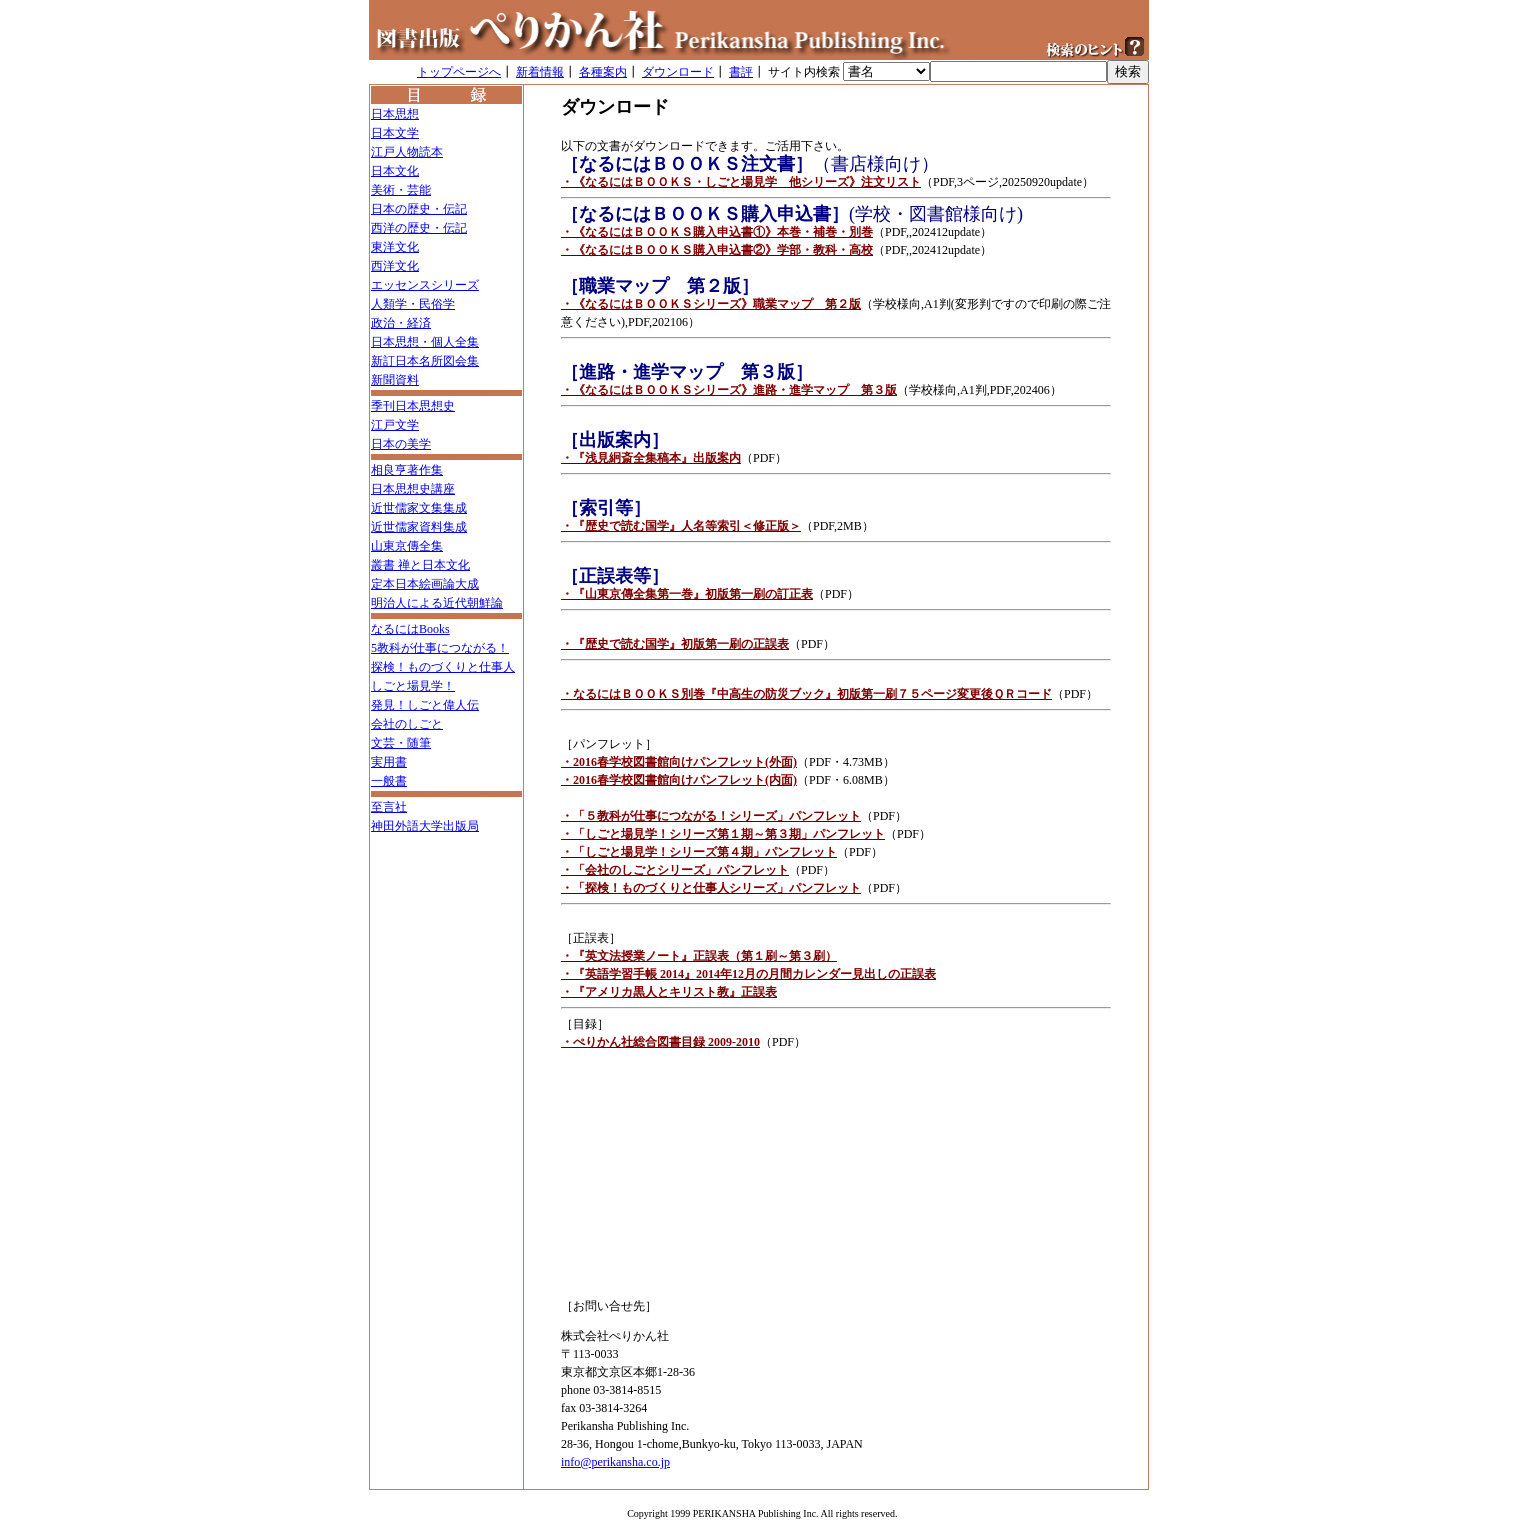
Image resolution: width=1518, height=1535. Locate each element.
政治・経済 (401, 323)
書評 (741, 72)
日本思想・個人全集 (425, 342)
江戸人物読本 (407, 152)
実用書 (389, 762)
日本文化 (395, 171)
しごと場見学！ (413, 686)
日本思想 (395, 114)
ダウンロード (678, 72)
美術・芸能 (401, 190)
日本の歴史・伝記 (419, 209)
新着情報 (540, 72)
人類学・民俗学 (413, 304)
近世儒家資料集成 (419, 527)
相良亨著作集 (407, 470)
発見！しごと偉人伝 (425, 705)
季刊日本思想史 (413, 406)
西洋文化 (395, 266)
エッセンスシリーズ (425, 285)
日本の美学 (401, 444)
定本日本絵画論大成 (425, 584)
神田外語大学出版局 (425, 826)
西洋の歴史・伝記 (419, 228)
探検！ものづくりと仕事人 (443, 667)
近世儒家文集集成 (419, 508)
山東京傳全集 (407, 546)
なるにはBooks (410, 629)
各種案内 (603, 72)
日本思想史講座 (413, 489)
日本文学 (395, 133)
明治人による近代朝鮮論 (437, 603)
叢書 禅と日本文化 (420, 565)
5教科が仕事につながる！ (440, 648)
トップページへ (459, 72)
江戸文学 (395, 425)
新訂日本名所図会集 (425, 361)
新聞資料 (395, 380)
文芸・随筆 (401, 743)
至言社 (389, 807)
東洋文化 (395, 247)
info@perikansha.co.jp (615, 1462)
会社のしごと (407, 724)
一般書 (389, 781)
